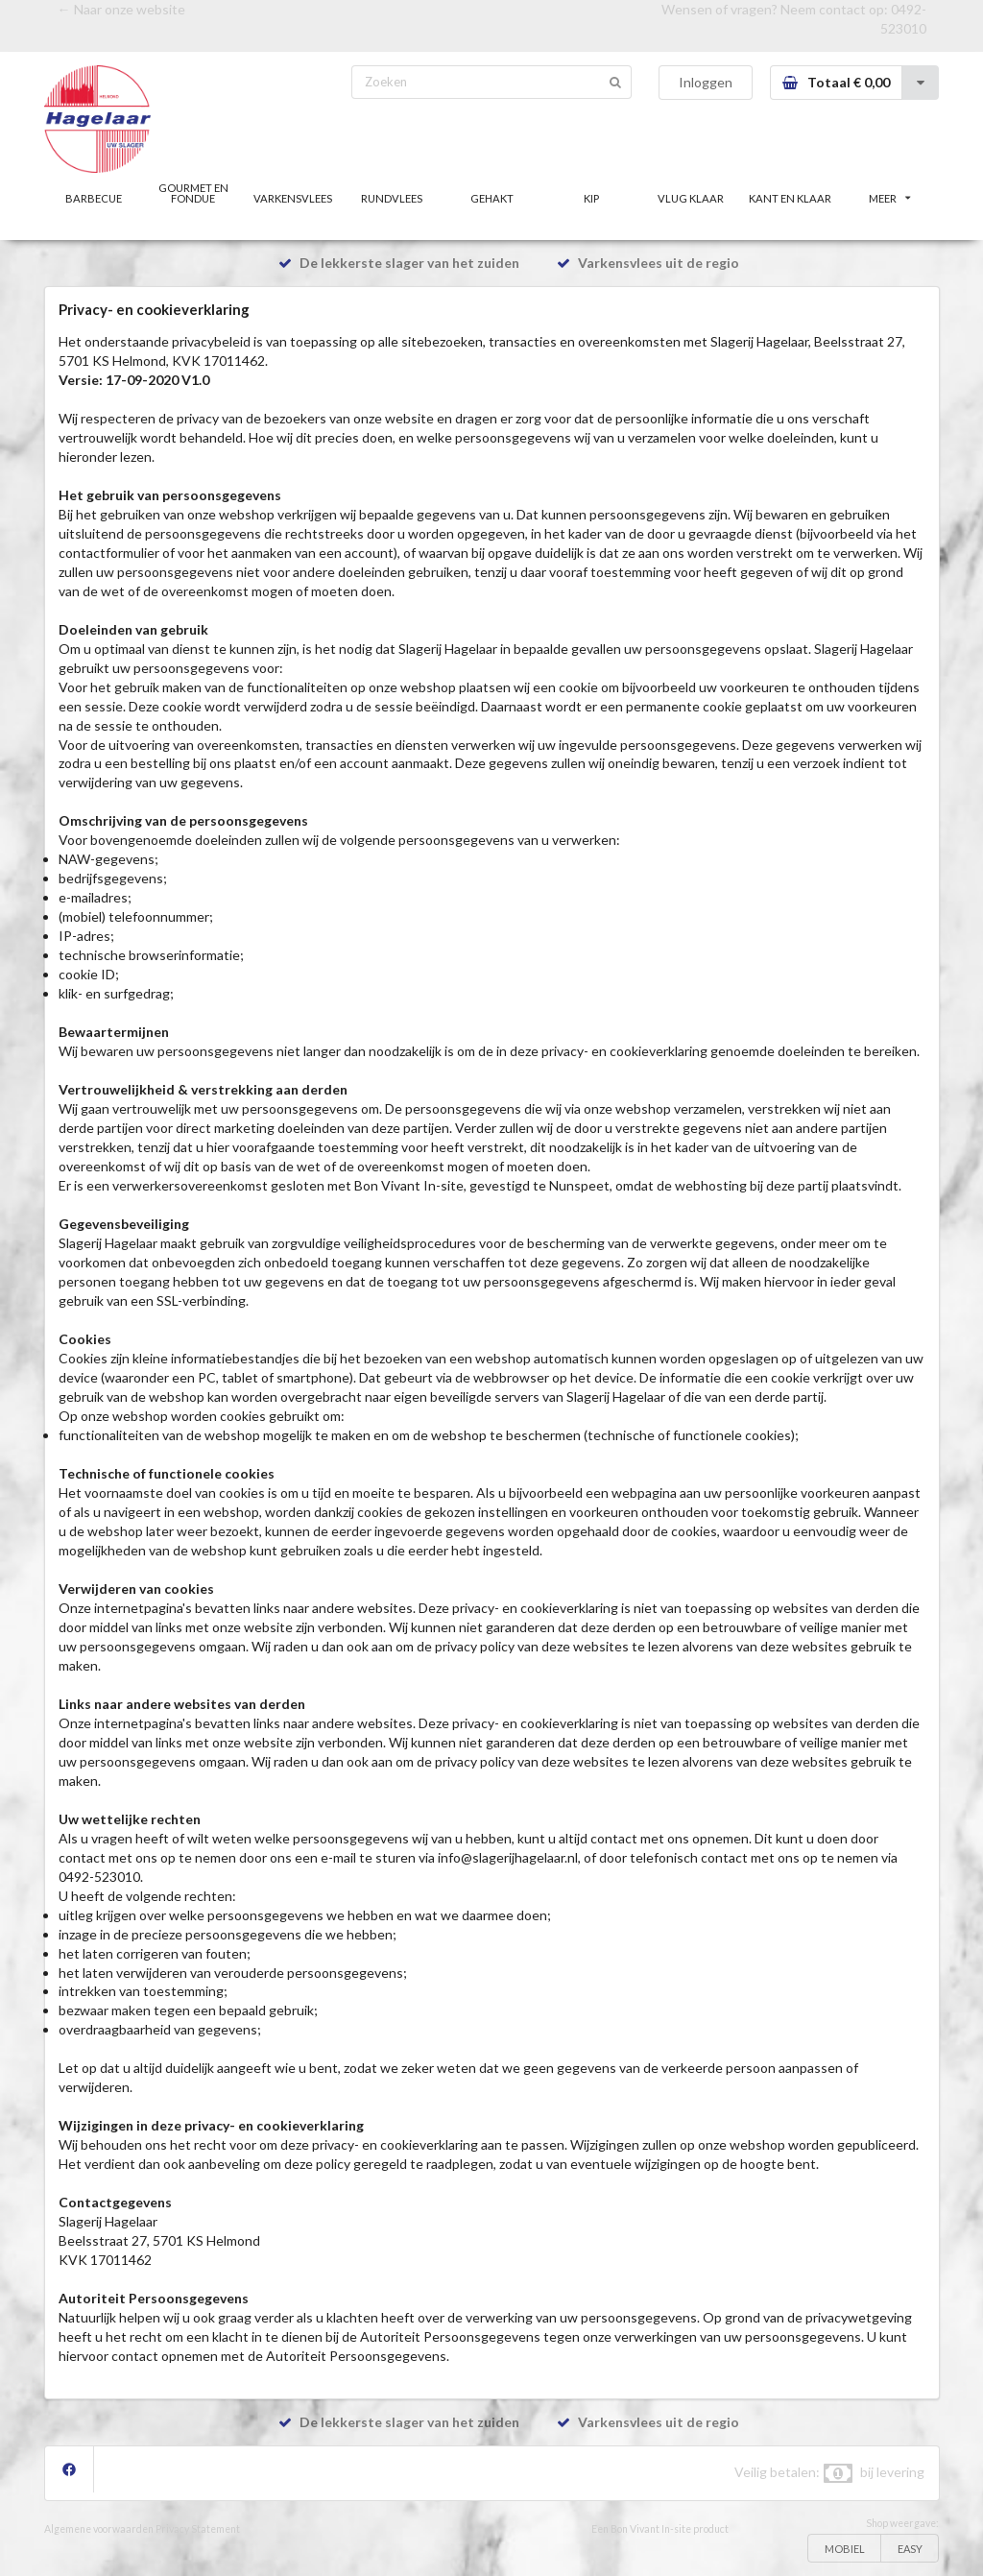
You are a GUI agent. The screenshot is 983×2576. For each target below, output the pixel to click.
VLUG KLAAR (691, 198)
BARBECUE (93, 198)
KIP (591, 198)
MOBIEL (845, 2548)
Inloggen (705, 82)
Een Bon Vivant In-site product (660, 2529)
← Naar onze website (121, 9)
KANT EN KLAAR (790, 198)
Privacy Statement (198, 2529)
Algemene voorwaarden (99, 2529)
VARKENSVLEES (292, 198)
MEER (890, 198)
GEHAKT (492, 198)
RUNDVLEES (391, 198)
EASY (910, 2548)
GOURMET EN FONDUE (193, 193)
